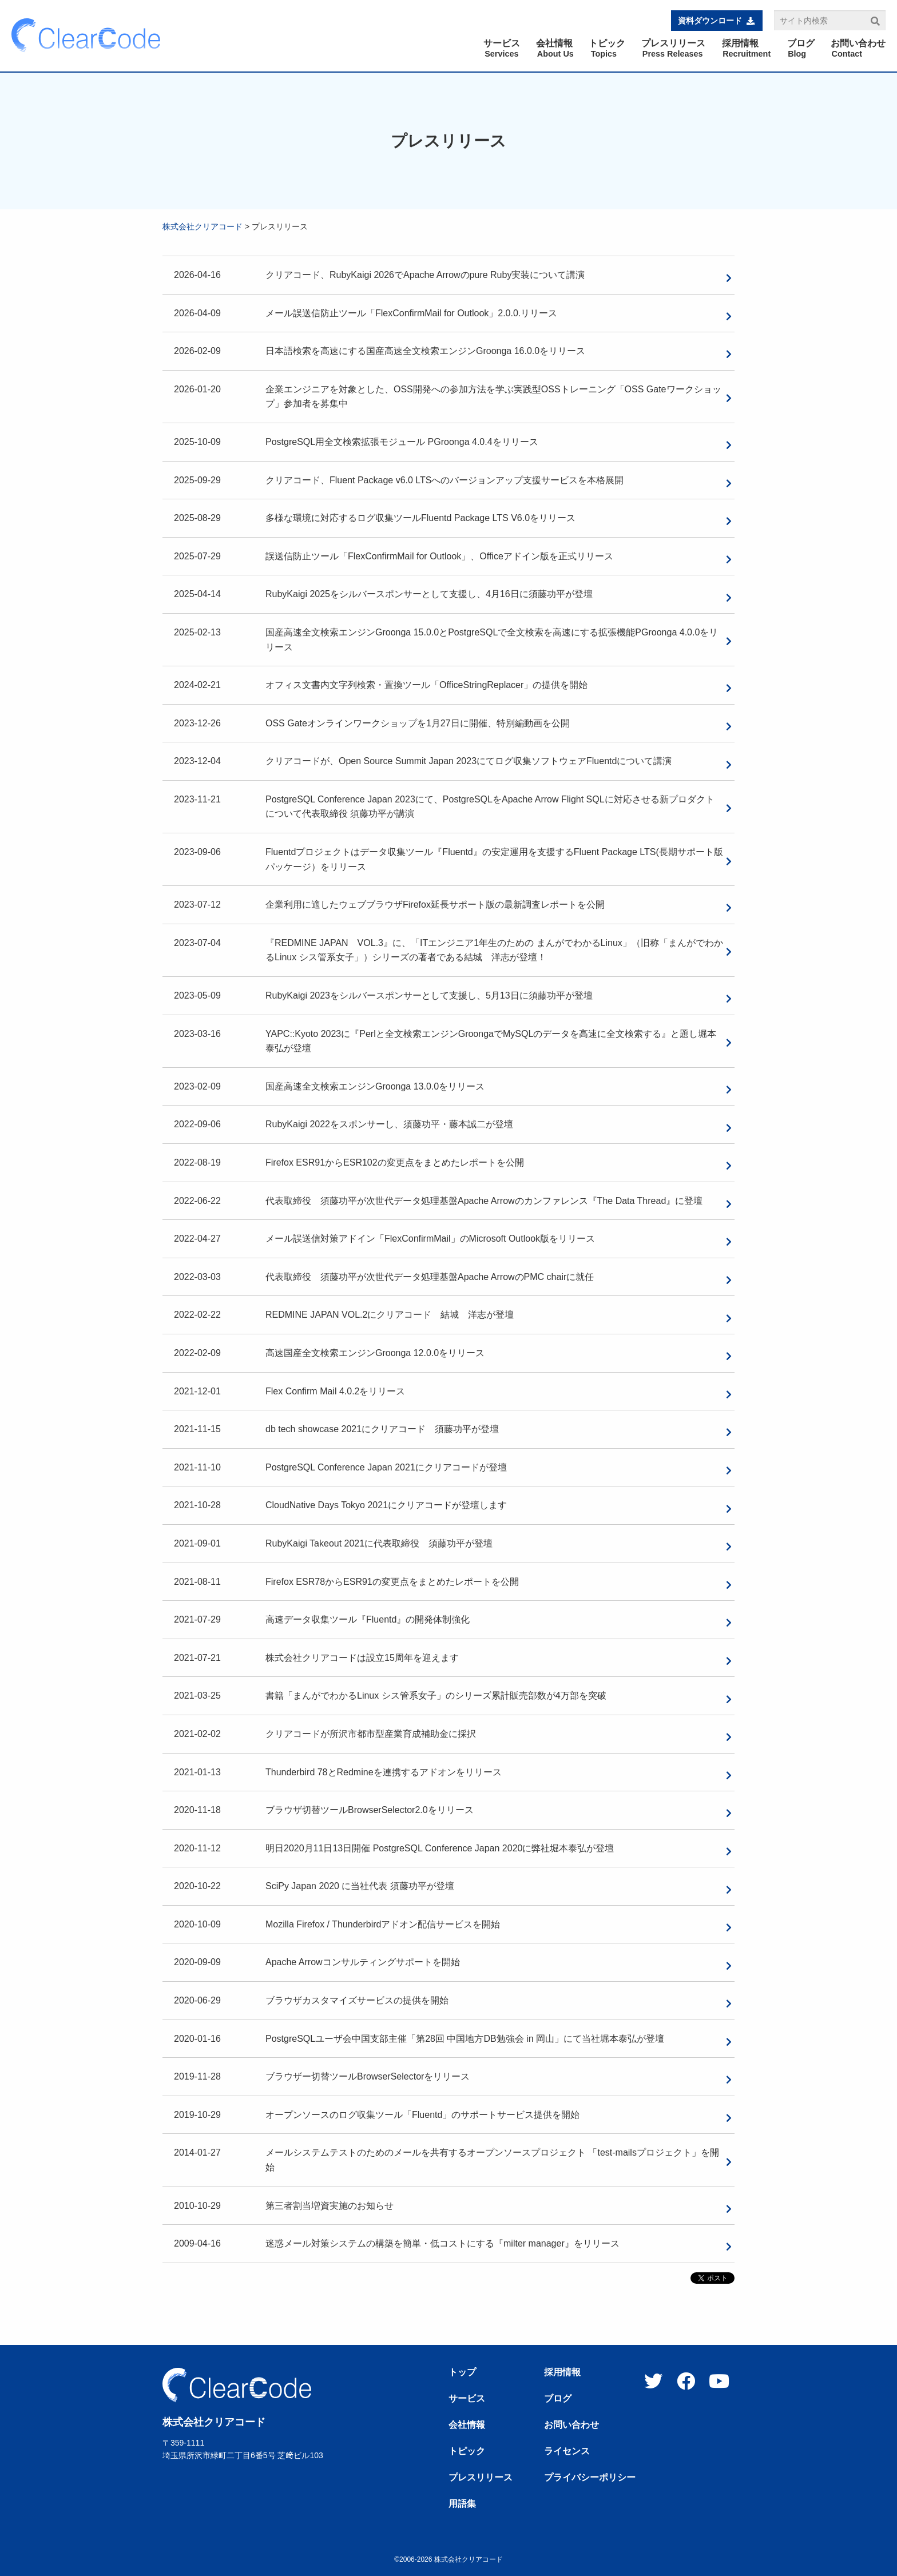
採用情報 (562, 2372)
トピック (467, 2451)
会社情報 (467, 2425)
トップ (462, 2372)
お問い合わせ (571, 2425)
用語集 (462, 2504)
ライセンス (567, 2451)
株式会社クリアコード (202, 226)
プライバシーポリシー (590, 2477)
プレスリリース (481, 2477)
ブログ (557, 2398)
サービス (467, 2398)
